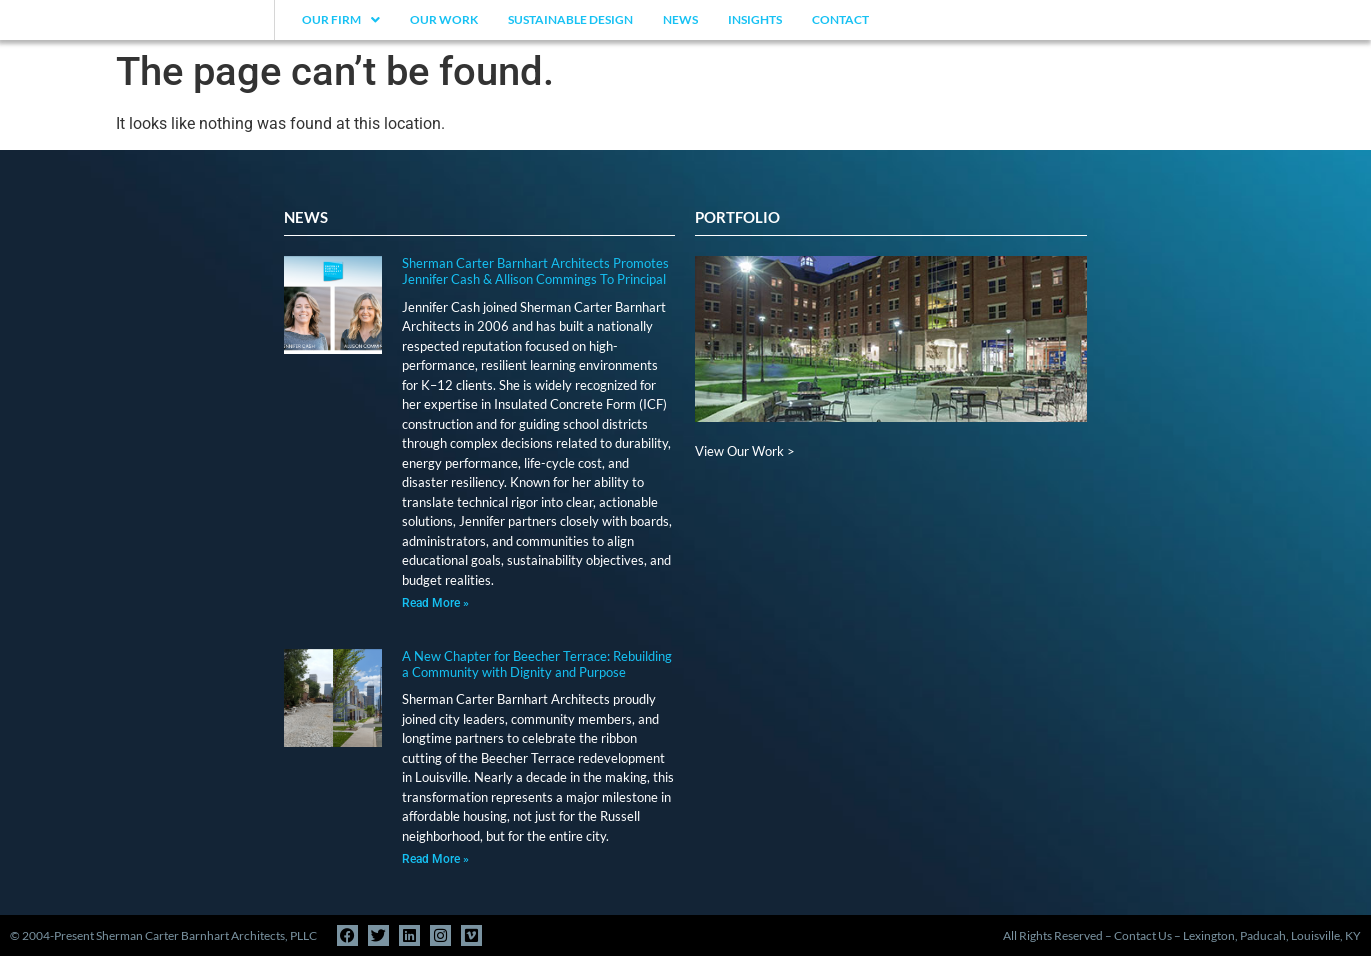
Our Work (444, 19)
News (680, 19)
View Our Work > (745, 451)
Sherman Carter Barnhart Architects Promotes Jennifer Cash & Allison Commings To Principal (535, 271)
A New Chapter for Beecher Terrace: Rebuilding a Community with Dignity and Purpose (537, 664)
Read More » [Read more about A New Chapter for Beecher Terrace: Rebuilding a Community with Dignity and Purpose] (435, 859)
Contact (840, 19)
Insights (755, 19)
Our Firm (341, 19)
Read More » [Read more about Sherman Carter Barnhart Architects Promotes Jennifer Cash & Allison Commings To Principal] (435, 603)
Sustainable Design (570, 19)
